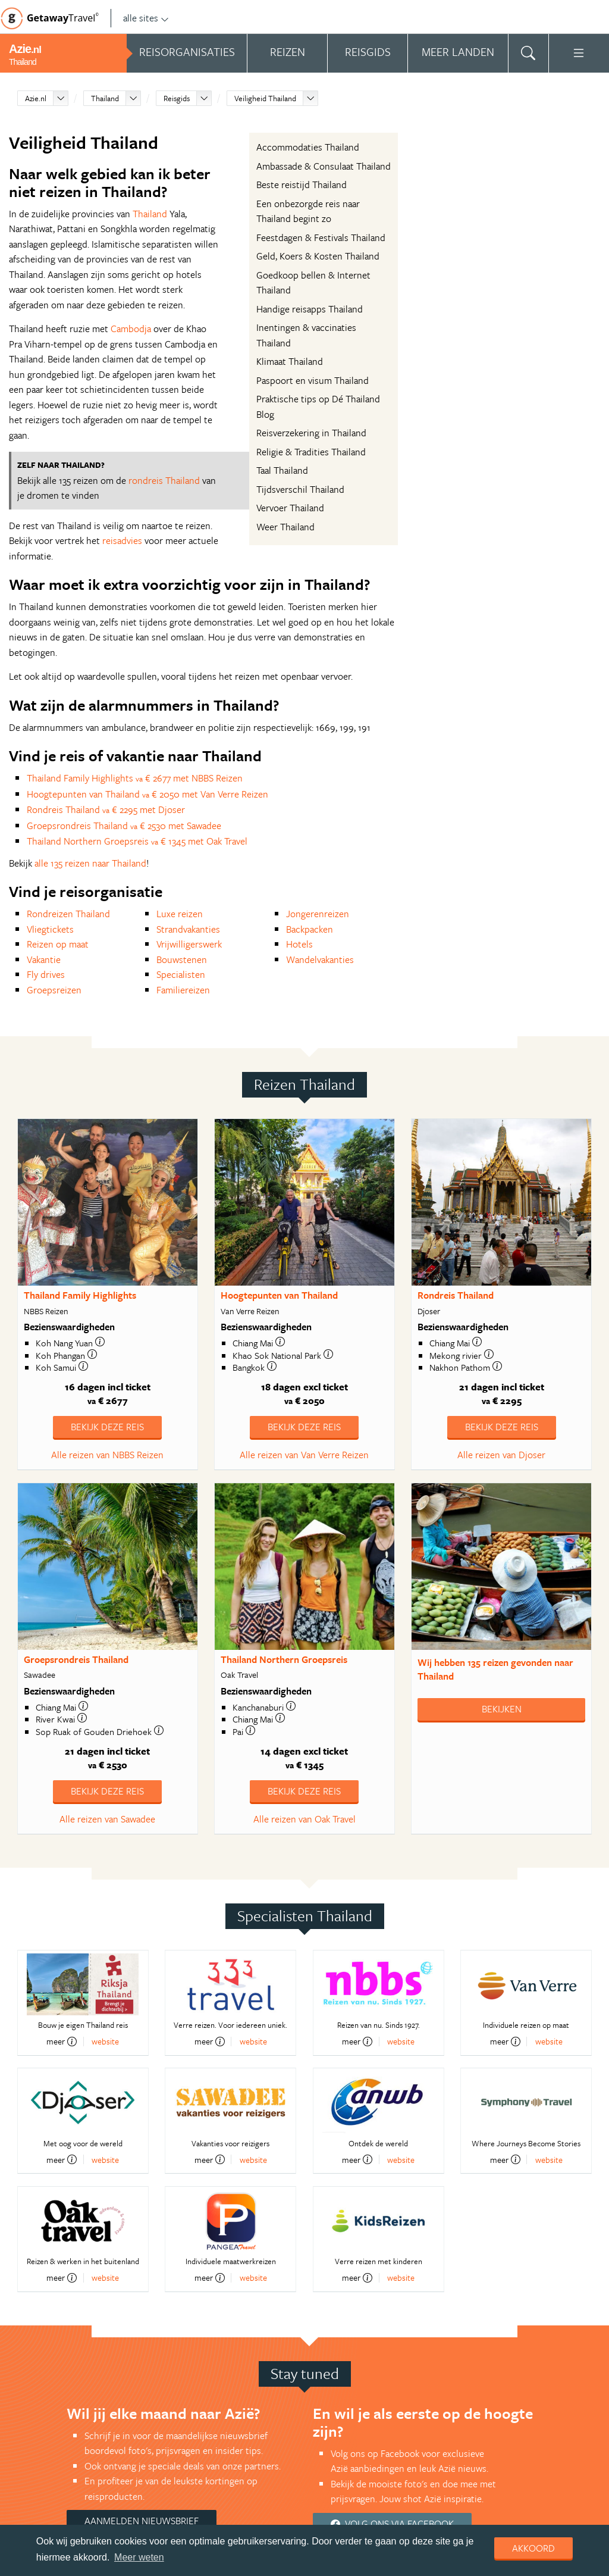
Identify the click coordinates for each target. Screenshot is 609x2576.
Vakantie (44, 959)
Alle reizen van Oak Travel (304, 1819)
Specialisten (180, 974)
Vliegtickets (50, 929)
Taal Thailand (282, 470)
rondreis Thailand (164, 480)
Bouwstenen (181, 959)
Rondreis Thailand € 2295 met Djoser (106, 809)
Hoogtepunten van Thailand (279, 1295)
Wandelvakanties (320, 959)
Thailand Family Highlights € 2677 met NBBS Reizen (135, 778)
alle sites (146, 18)
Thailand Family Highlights (80, 1295)
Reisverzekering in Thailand (311, 433)
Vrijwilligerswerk (189, 944)
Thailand (105, 98)
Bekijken (502, 1709)
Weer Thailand (285, 527)
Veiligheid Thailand (265, 98)
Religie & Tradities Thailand (311, 452)
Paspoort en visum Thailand (312, 380)
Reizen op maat (58, 944)
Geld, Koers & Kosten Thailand (317, 256)
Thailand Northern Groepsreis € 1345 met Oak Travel (137, 841)
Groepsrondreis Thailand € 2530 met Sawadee (124, 825)
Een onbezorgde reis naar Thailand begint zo (308, 211)
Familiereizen (183, 990)
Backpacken (309, 929)
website (105, 2041)
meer (61, 2041)
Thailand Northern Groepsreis (284, 1659)
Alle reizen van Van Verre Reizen (304, 1455)
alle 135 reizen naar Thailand (90, 863)
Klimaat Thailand (289, 361)
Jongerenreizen (317, 913)
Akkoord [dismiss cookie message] (533, 2548)
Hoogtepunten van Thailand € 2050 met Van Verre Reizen (147, 794)
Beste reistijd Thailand (301, 184)
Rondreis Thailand (455, 1295)
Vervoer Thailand (290, 508)
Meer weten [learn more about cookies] (139, 2557)
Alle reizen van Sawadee (107, 1819)
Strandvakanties (188, 929)
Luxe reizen (179, 913)
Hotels (299, 944)
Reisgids (177, 98)
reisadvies (122, 540)
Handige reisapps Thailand (309, 309)
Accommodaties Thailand (307, 147)
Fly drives (46, 974)
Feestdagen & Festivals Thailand (320, 237)
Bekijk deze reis (107, 1427)
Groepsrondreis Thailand (76, 1659)
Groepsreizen (54, 990)
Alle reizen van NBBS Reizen (107, 1455)
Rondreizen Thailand (68, 913)
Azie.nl (35, 98)
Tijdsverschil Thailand (300, 489)
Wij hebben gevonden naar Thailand (495, 1669)
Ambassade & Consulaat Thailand (323, 166)
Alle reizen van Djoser (501, 1455)
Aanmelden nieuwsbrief (141, 2521)
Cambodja (131, 328)
